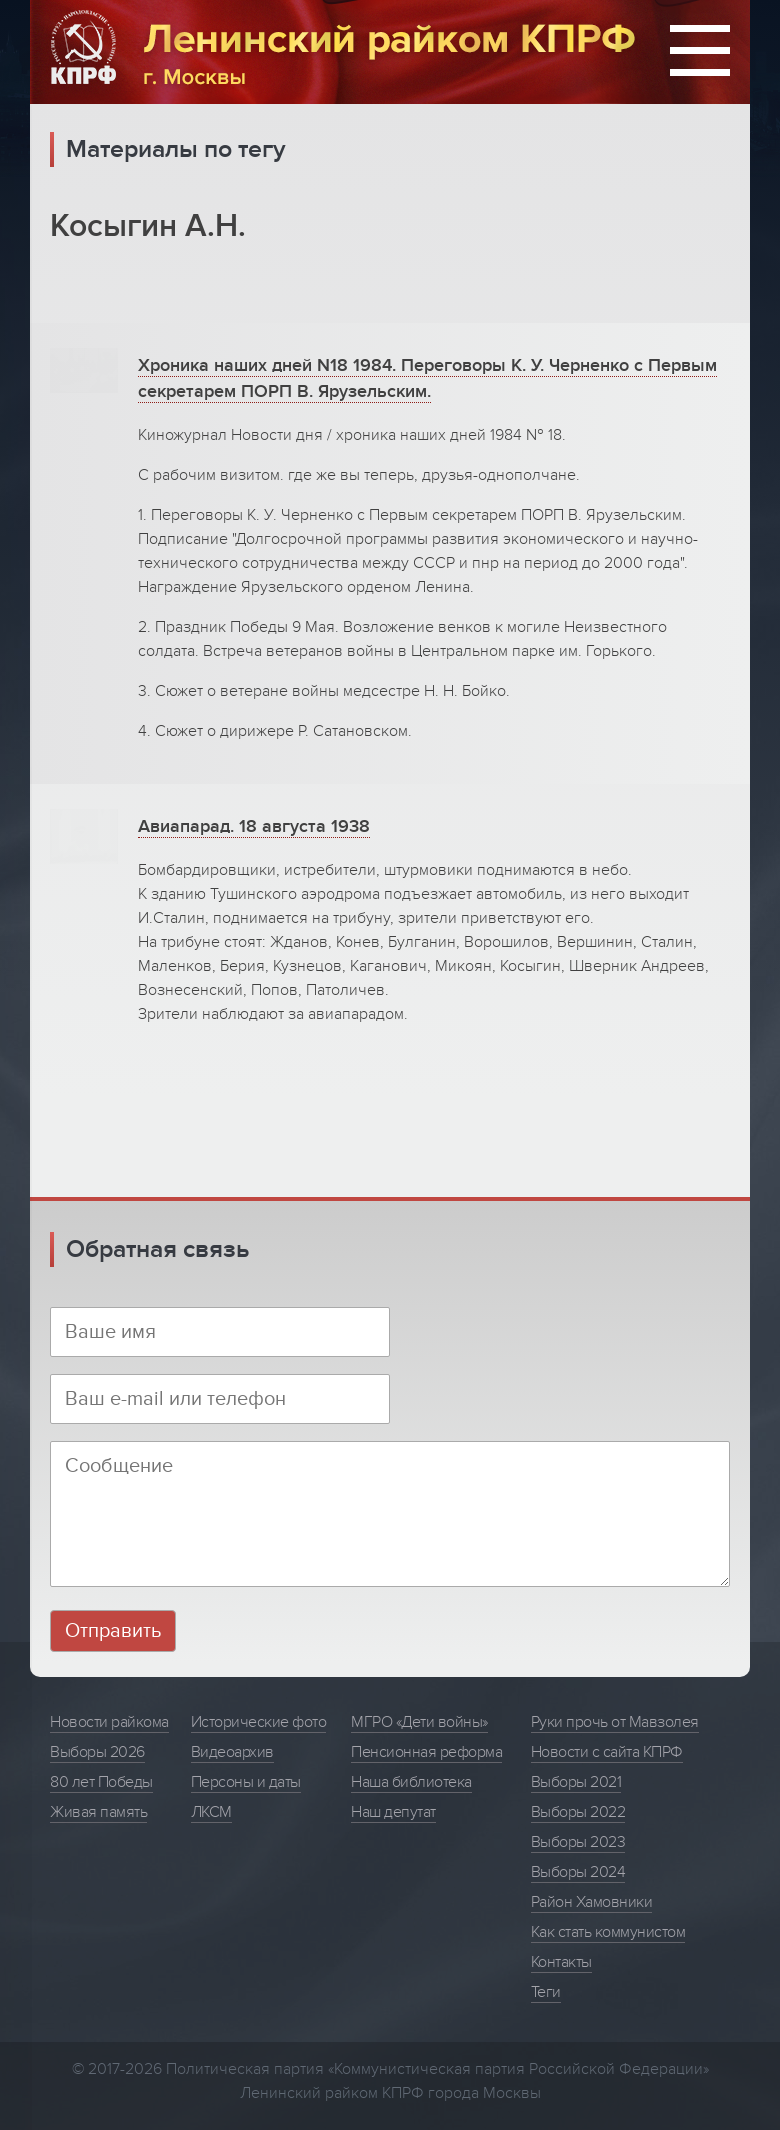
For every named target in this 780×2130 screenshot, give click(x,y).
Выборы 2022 (578, 1812)
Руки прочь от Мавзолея (615, 1722)
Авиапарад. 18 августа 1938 (254, 826)
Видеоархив (232, 1752)
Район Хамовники (592, 1902)
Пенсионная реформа (426, 1752)
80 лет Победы (101, 1782)
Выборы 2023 (578, 1842)
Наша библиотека (411, 1782)
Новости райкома (109, 1722)
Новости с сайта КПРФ (607, 1752)
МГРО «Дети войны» (419, 1722)
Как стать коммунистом (608, 1932)
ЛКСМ (211, 1812)
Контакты (561, 1962)
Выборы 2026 (97, 1752)
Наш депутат (393, 1812)
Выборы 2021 (576, 1782)
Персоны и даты (246, 1782)
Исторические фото (259, 1722)
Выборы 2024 (578, 1872)
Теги (546, 1992)
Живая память (98, 1812)
